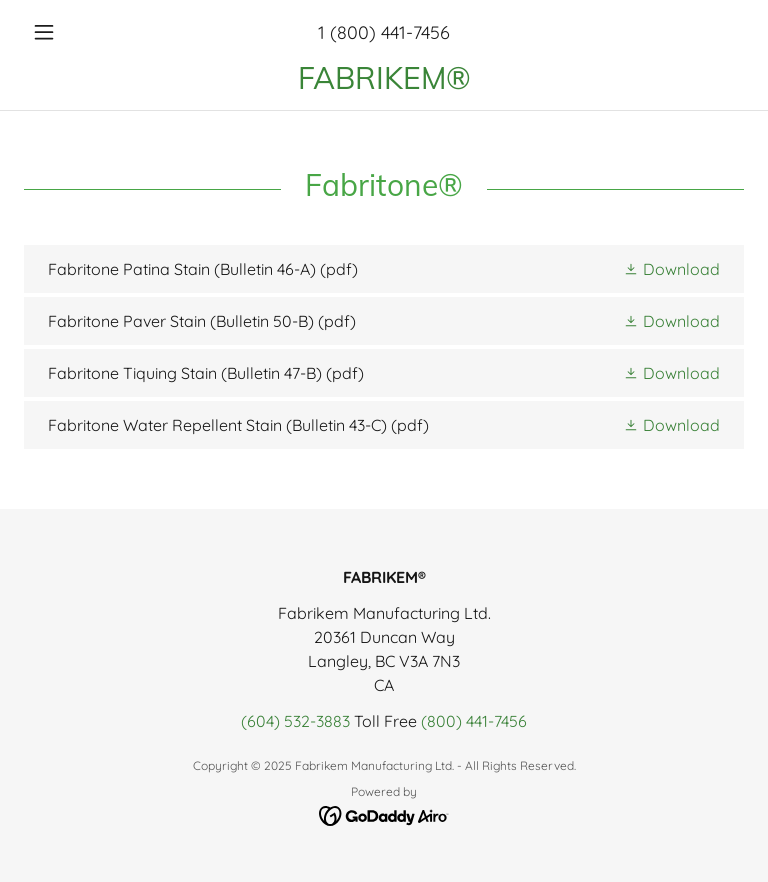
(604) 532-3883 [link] (295, 721)
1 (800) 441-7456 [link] (384, 32)
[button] (78, 32)
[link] (384, 83)
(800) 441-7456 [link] (474, 721)
